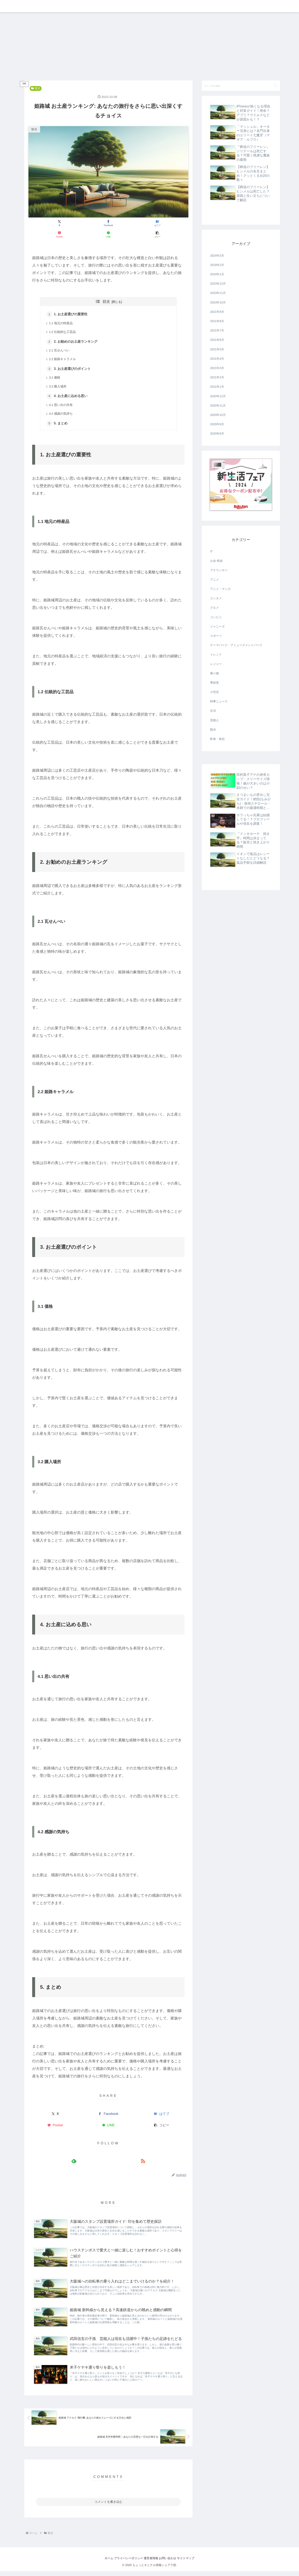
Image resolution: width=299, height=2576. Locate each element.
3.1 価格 (55, 369)
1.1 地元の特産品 (62, 312)
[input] (241, 85)
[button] (175, 223)
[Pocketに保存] (122, 223)
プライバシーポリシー (125, 2563)
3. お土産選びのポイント (73, 360)
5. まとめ (62, 416)
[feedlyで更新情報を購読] (103, 2154)
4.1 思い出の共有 (62, 397)
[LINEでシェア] (148, 223)
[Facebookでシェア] (68, 223)
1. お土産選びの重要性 (72, 303)
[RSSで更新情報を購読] (113, 2154)
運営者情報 (151, 2563)
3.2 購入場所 (58, 378)
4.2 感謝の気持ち (62, 406)
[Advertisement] (149, 46)
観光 (35, 88)
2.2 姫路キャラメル (63, 349)
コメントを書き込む (108, 2506)
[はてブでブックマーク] (95, 223)
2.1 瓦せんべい (60, 340)
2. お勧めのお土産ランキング (77, 331)
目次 (106, 290)
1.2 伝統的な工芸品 (63, 321)
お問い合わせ (171, 2563)
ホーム (102, 2563)
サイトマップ (192, 2563)
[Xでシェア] (41, 223)
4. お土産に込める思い (72, 388)
